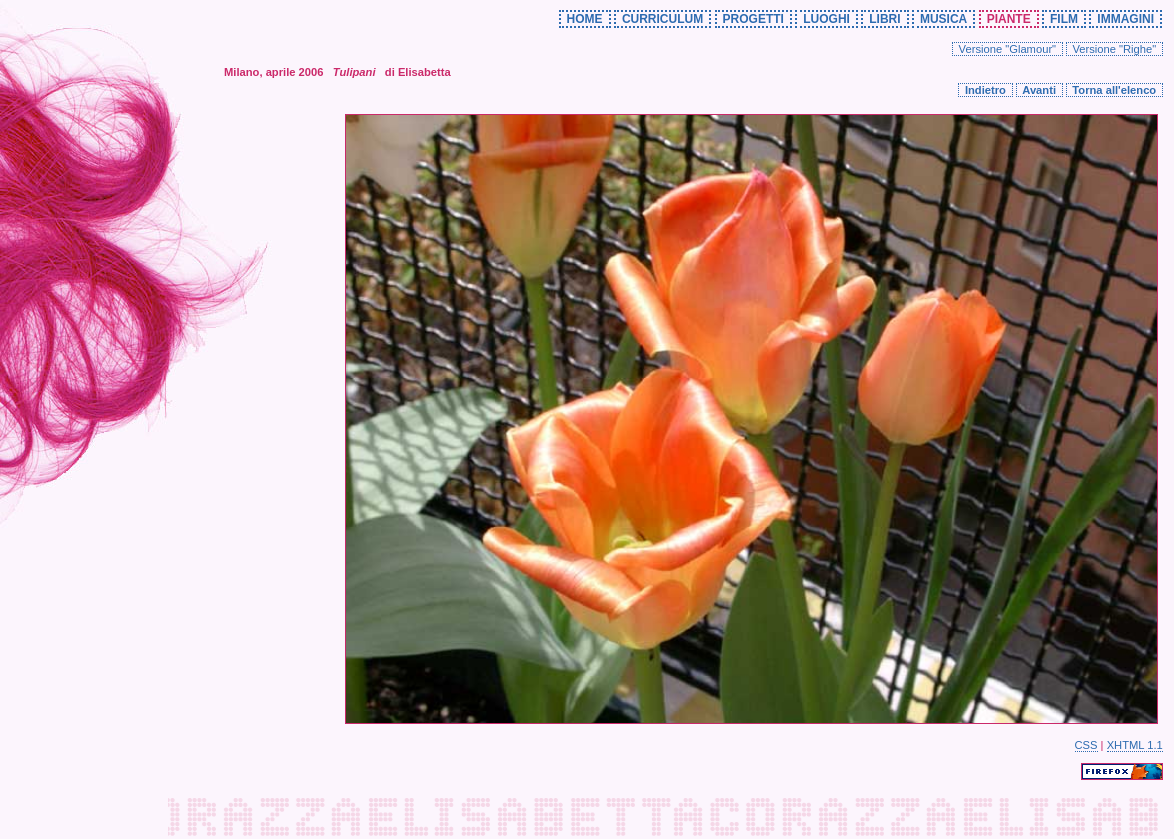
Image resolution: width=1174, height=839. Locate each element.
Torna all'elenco (1114, 90)
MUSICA (943, 19)
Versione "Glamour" (1008, 49)
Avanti (1039, 90)
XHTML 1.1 (1135, 745)
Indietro (985, 90)
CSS (1086, 745)
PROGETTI (753, 19)
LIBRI (884, 19)
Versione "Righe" (1114, 49)
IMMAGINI (1125, 19)
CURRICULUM (662, 19)
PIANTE (1009, 19)
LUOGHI (826, 19)
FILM (1064, 19)
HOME (585, 19)
